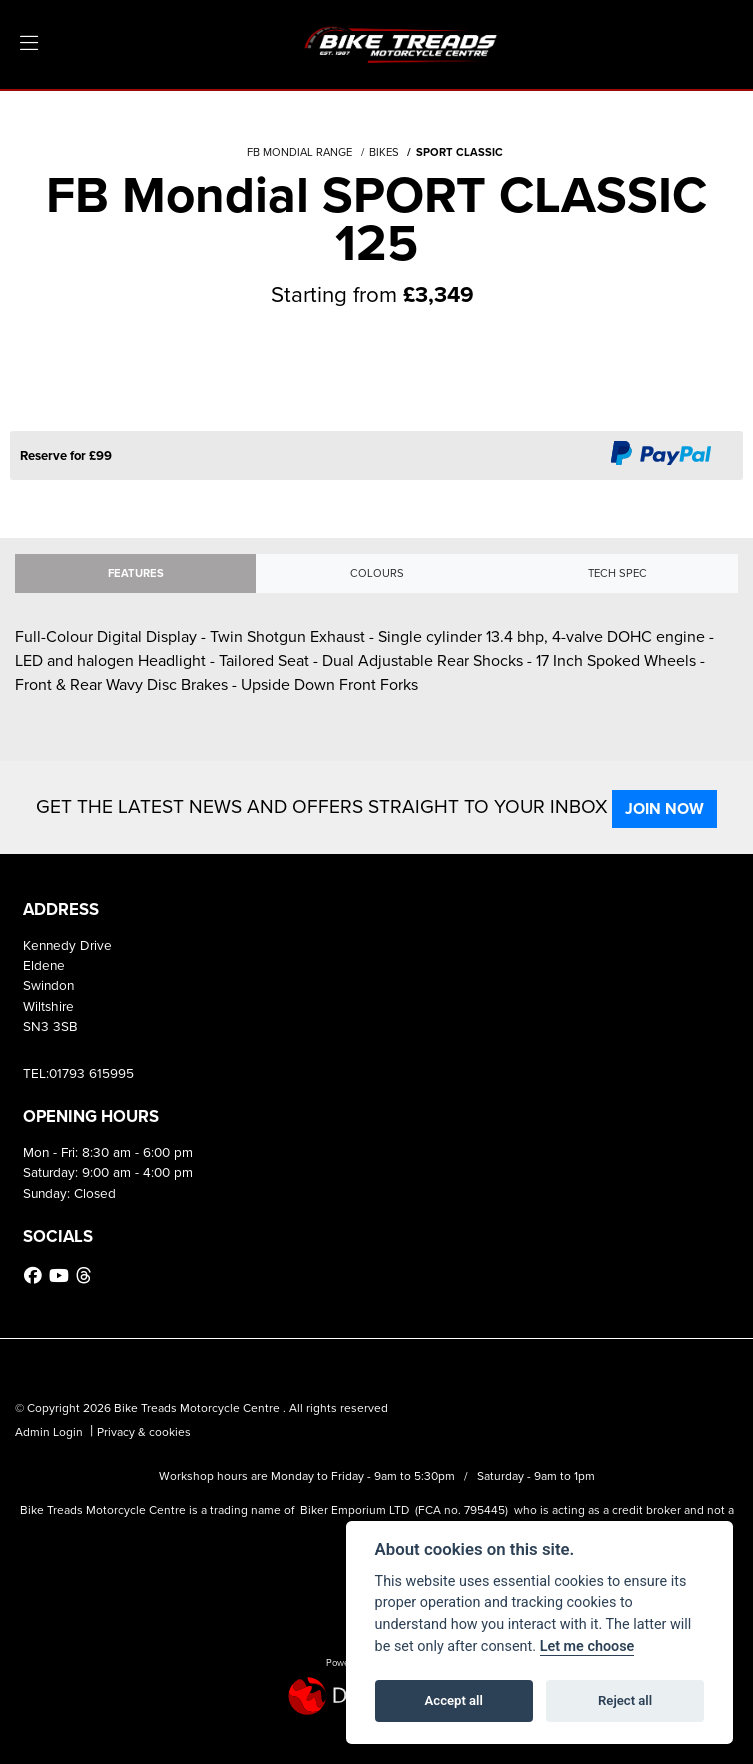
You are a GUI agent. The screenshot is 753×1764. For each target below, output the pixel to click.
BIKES (384, 152)
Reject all (625, 1700)
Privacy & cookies (144, 1432)
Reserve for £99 (66, 455)
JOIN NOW (664, 808)
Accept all (454, 1700)
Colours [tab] (377, 573)
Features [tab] (136, 573)
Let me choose (587, 1646)
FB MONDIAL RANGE (299, 152)
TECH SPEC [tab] (617, 573)
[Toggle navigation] (29, 44)
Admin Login (49, 1432)
